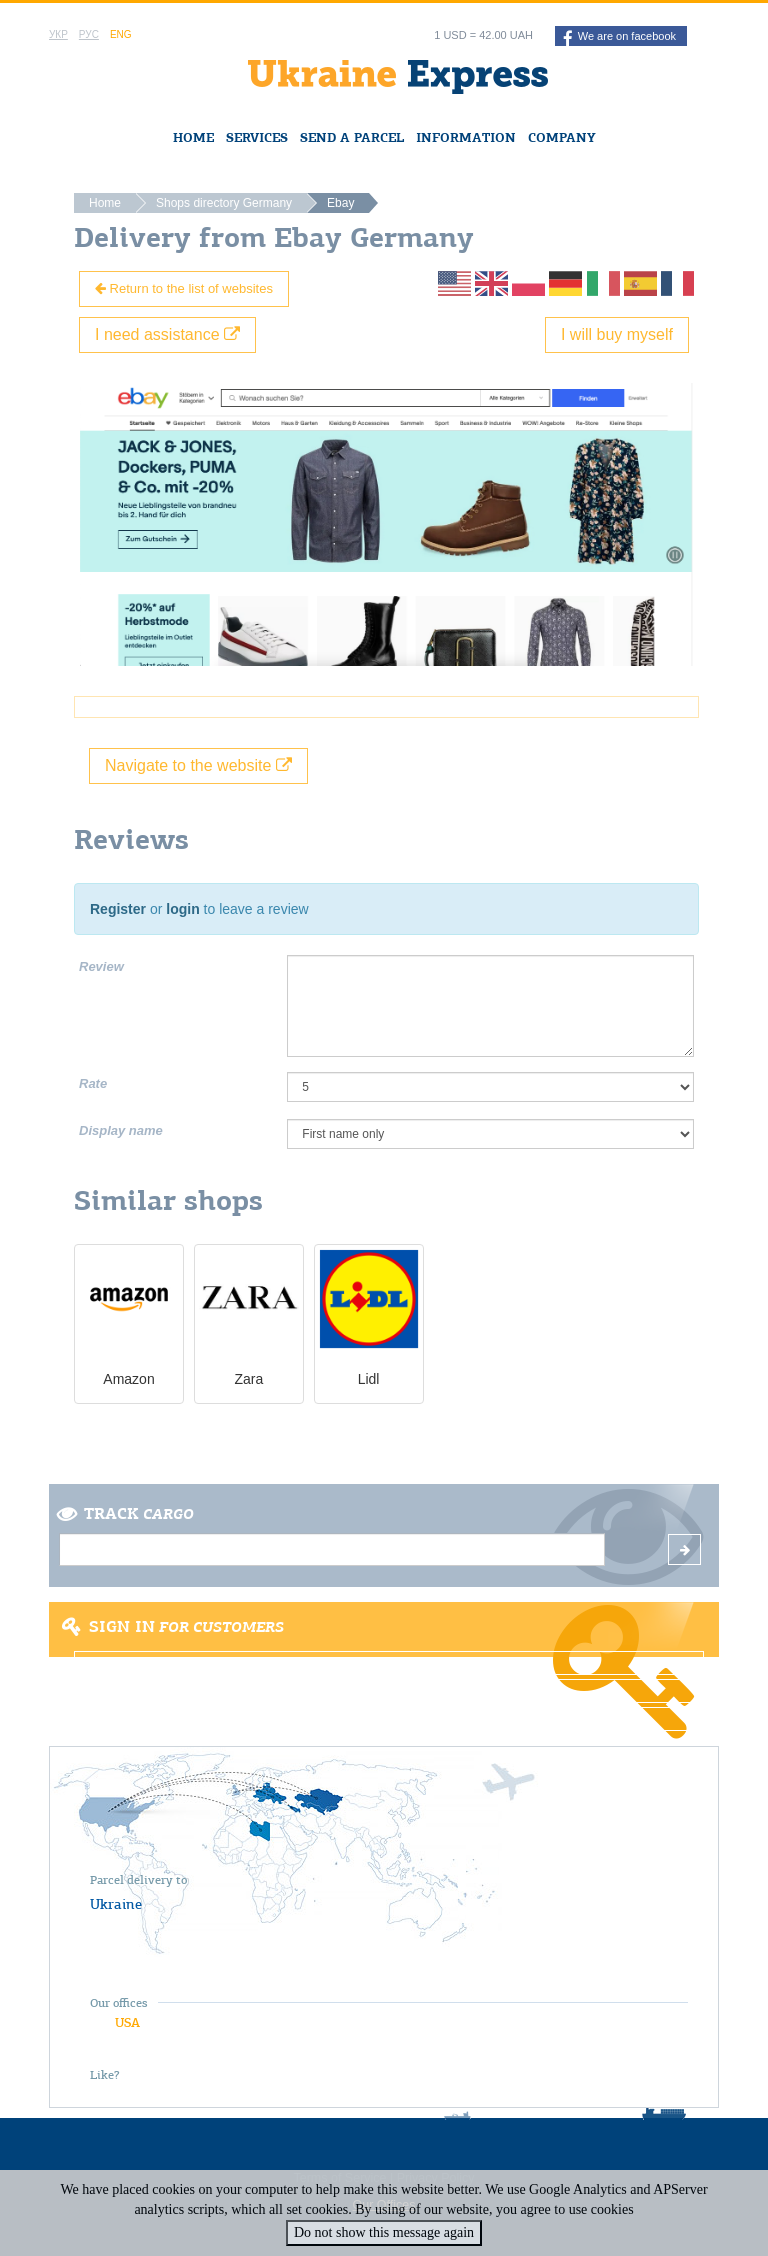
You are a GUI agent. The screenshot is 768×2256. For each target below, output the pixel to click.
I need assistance (167, 334)
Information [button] (466, 137)
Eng (121, 34)
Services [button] (257, 137)
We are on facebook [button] (619, 38)
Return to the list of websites (184, 288)
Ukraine (116, 1904)
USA (127, 2022)
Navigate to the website (198, 765)
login (182, 909)
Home (193, 137)
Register (118, 909)
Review (101, 966)
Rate (93, 1083)
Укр (58, 34)
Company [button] (562, 137)
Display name (121, 1130)
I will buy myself (617, 334)
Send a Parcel (352, 137)
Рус (89, 34)
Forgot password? (389, 1719)
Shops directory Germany (224, 203)
